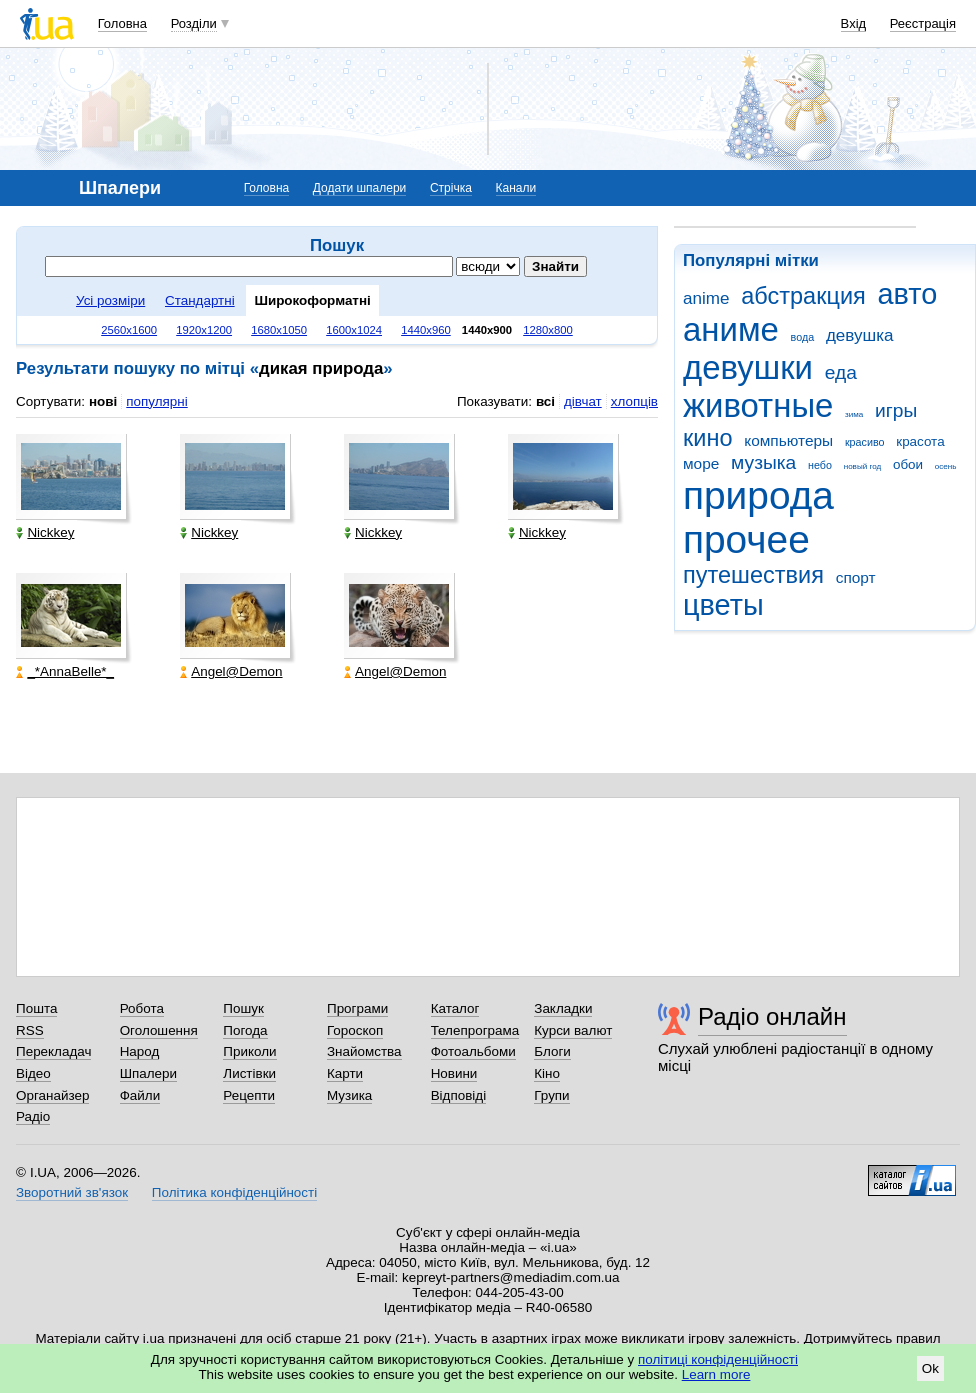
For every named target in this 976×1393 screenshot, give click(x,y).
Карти (345, 1073)
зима (854, 414)
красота (920, 441)
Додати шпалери (359, 188)
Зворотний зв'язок (72, 1192)
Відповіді (459, 1095)
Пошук (243, 1008)
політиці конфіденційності (718, 1359)
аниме (731, 329)
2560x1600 (129, 330)
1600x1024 (354, 330)
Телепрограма (475, 1030)
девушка (860, 335)
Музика (349, 1095)
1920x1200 (204, 330)
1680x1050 (279, 330)
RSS (30, 1030)
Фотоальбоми (473, 1051)
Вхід (854, 23)
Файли (140, 1095)
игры (896, 410)
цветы (723, 605)
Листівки (249, 1073)
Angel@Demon (231, 671)
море (701, 463)
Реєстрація (923, 23)
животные (758, 405)
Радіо (33, 1116)
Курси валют (573, 1030)
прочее (746, 539)
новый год (862, 466)
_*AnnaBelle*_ (65, 671)
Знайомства (364, 1051)
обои (908, 464)
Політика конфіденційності (234, 1192)
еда (841, 372)
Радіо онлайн (772, 1016)
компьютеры (788, 440)
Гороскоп (355, 1030)
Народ (140, 1051)
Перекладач (53, 1051)
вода (803, 337)
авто (908, 294)
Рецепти (249, 1095)
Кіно (547, 1073)
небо (820, 465)
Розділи (194, 23)
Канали (516, 188)
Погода (245, 1030)
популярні (156, 401)
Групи (551, 1095)
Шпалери (148, 1073)
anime (706, 298)
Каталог (455, 1008)
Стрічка (451, 188)
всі (545, 401)
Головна (122, 23)
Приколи (249, 1051)
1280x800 (548, 330)
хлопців (634, 401)
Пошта (36, 1008)
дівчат (583, 401)
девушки (748, 367)
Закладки (563, 1008)
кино (708, 438)
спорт (856, 577)
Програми (357, 1008)
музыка (763, 462)
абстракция (803, 296)
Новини (454, 1073)
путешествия (753, 575)
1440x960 (426, 330)
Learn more (716, 1374)
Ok (930, 1368)
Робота (142, 1008)
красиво (865, 442)
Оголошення (159, 1030)
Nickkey (45, 532)
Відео (33, 1073)
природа (758, 495)
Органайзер (52, 1095)
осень (946, 466)
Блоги (552, 1051)
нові (103, 401)
